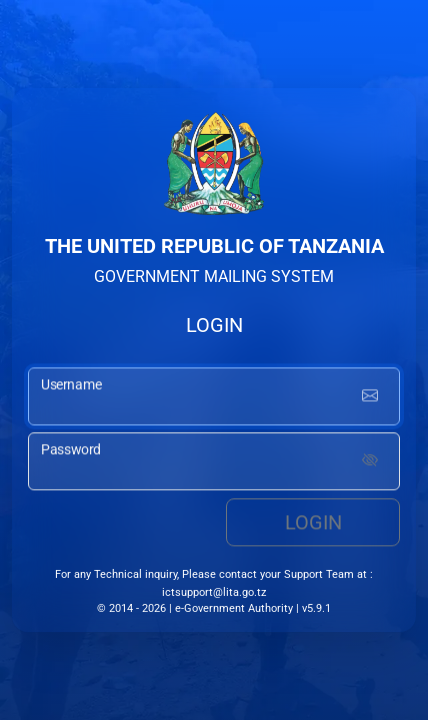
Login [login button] (313, 524)
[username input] (214, 399)
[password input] (214, 463)
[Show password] (370, 463)
